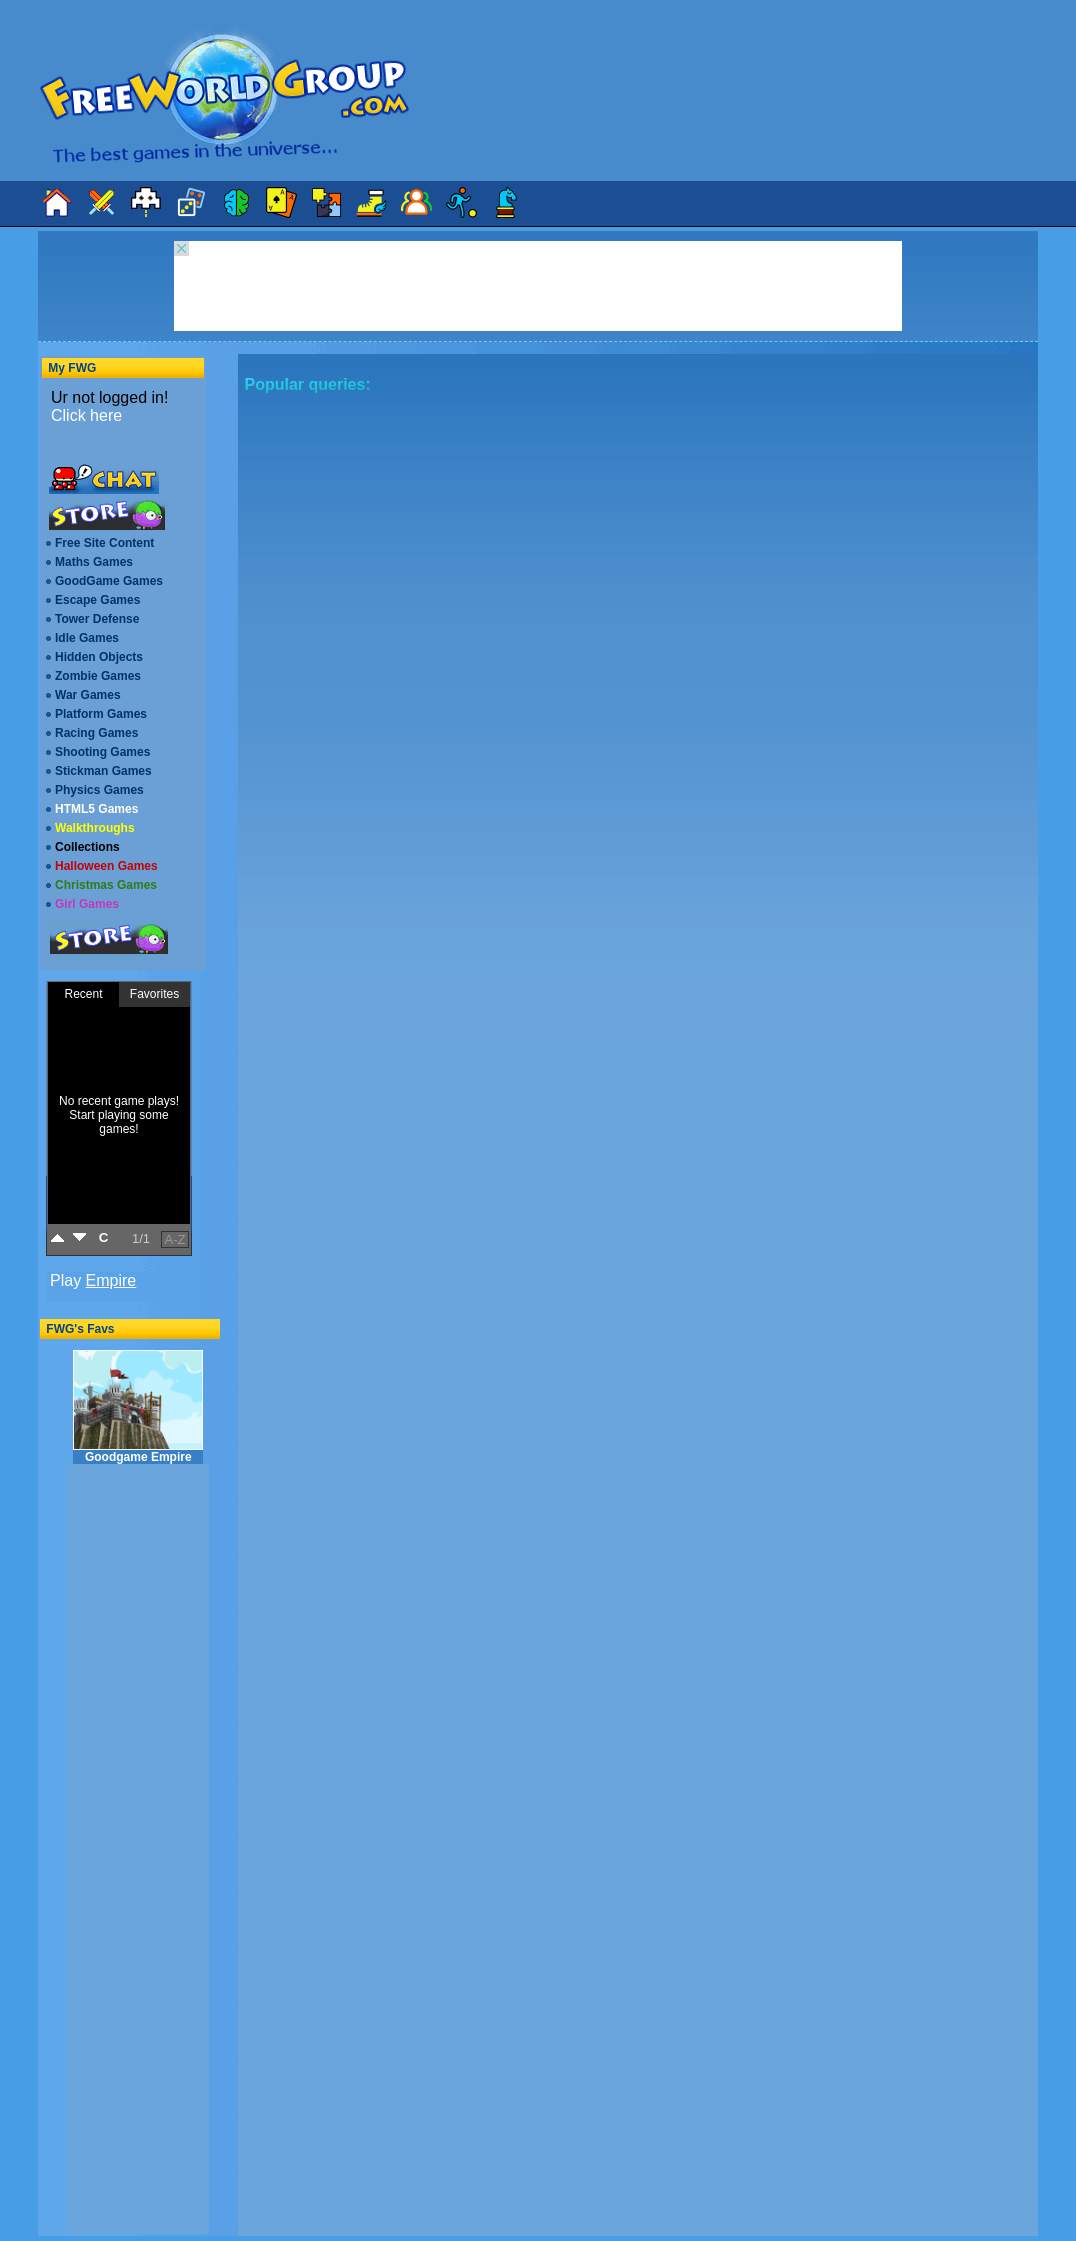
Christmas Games (106, 885)
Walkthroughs (95, 828)
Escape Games (97, 600)
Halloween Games (106, 866)
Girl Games (87, 904)
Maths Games (94, 562)
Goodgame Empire (138, 1407)
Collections (87, 847)
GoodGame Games (109, 581)
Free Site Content (104, 543)
